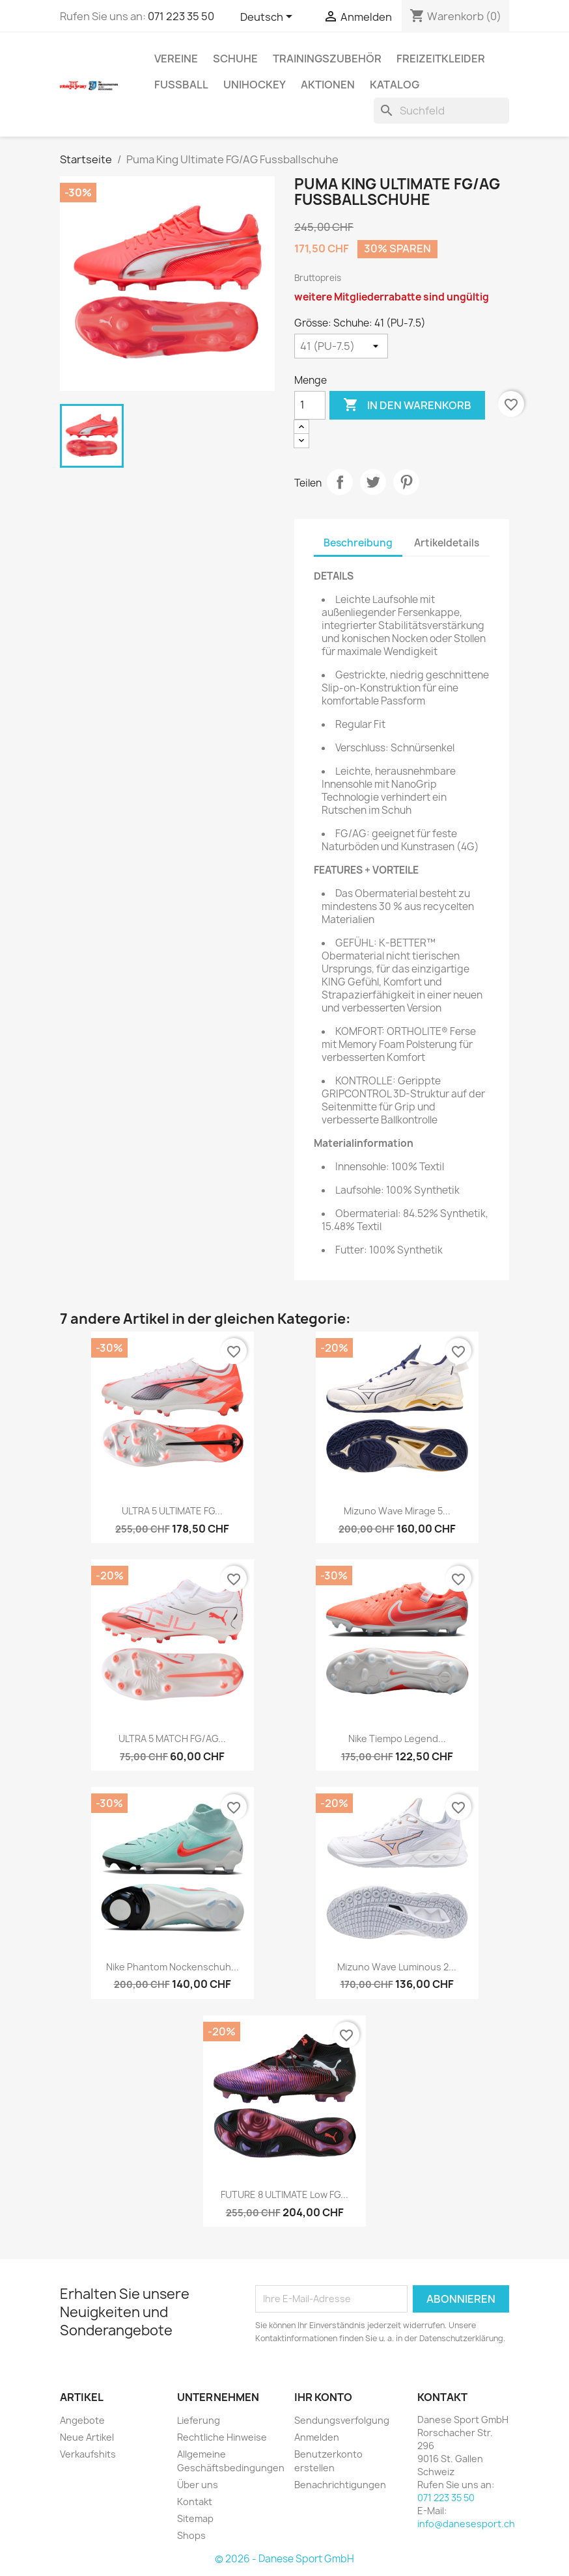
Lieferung (198, 2420)
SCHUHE (235, 58)
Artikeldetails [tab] (446, 543)
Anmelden (316, 2437)
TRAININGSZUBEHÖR (327, 58)
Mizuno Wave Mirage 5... (397, 1511)
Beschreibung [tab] (358, 543)
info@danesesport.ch (466, 2523)
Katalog (394, 84)
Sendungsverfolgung (341, 2420)
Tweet (373, 482)
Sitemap (195, 2518)
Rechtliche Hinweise (222, 2437)
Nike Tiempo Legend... (397, 1738)
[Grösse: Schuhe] (341, 346)
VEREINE (176, 58)
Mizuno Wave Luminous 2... (396, 1967)
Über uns (197, 2484)
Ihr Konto (323, 2397)
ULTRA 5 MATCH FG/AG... (172, 1738)
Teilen (340, 482)
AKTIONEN (328, 84)
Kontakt (194, 2501)
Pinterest (406, 482)
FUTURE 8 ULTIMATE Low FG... (284, 2194)
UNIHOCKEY (254, 84)
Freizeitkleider (440, 58)
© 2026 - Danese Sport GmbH (284, 2559)
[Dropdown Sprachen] (268, 17)
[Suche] (441, 111)
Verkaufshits (88, 2454)
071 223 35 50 (181, 16)
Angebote (82, 2420)
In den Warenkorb (407, 405)
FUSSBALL (181, 84)
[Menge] (310, 405)
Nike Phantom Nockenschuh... (172, 1967)
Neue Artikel (87, 2437)
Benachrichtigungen (340, 2484)
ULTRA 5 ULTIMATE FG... (172, 1511)
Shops (191, 2535)
